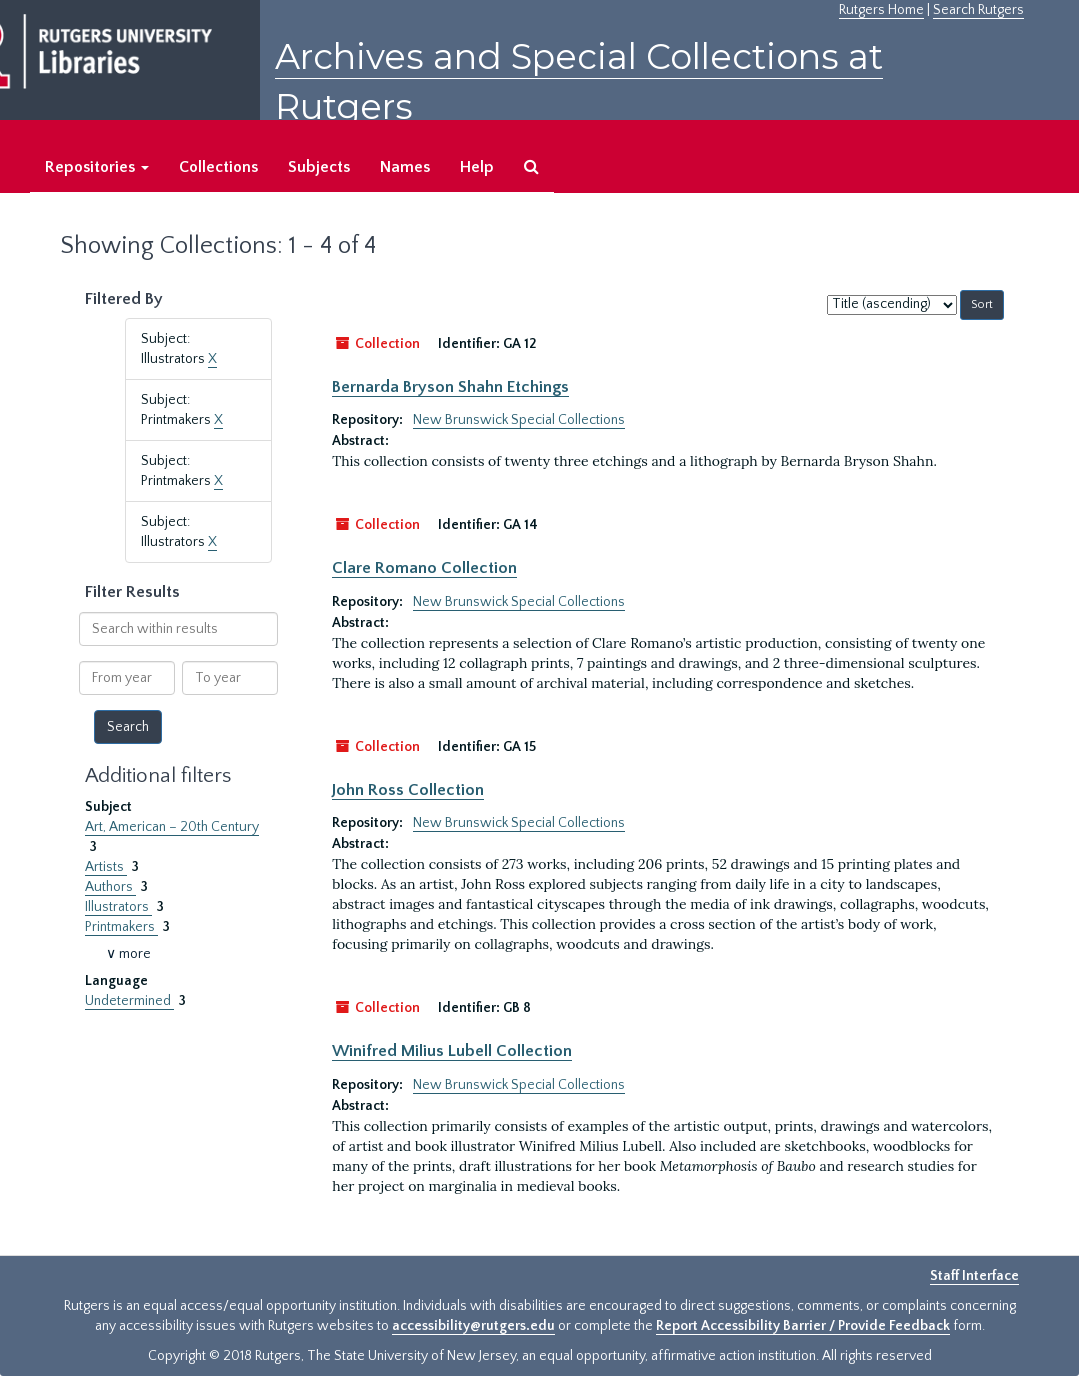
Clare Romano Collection (424, 568)
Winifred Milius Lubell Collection (452, 1051)
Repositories (97, 167)
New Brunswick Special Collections (519, 420)
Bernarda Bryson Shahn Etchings (450, 387)
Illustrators (118, 907)
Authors (110, 887)
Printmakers (121, 927)
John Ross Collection (408, 790)
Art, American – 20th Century (172, 827)
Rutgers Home (881, 10)
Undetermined (129, 1001)
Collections (218, 167)
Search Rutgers (978, 10)
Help (477, 167)
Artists (106, 867)
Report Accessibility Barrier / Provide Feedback (803, 1326)
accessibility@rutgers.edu (473, 1326)
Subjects (319, 167)
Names (405, 167)
